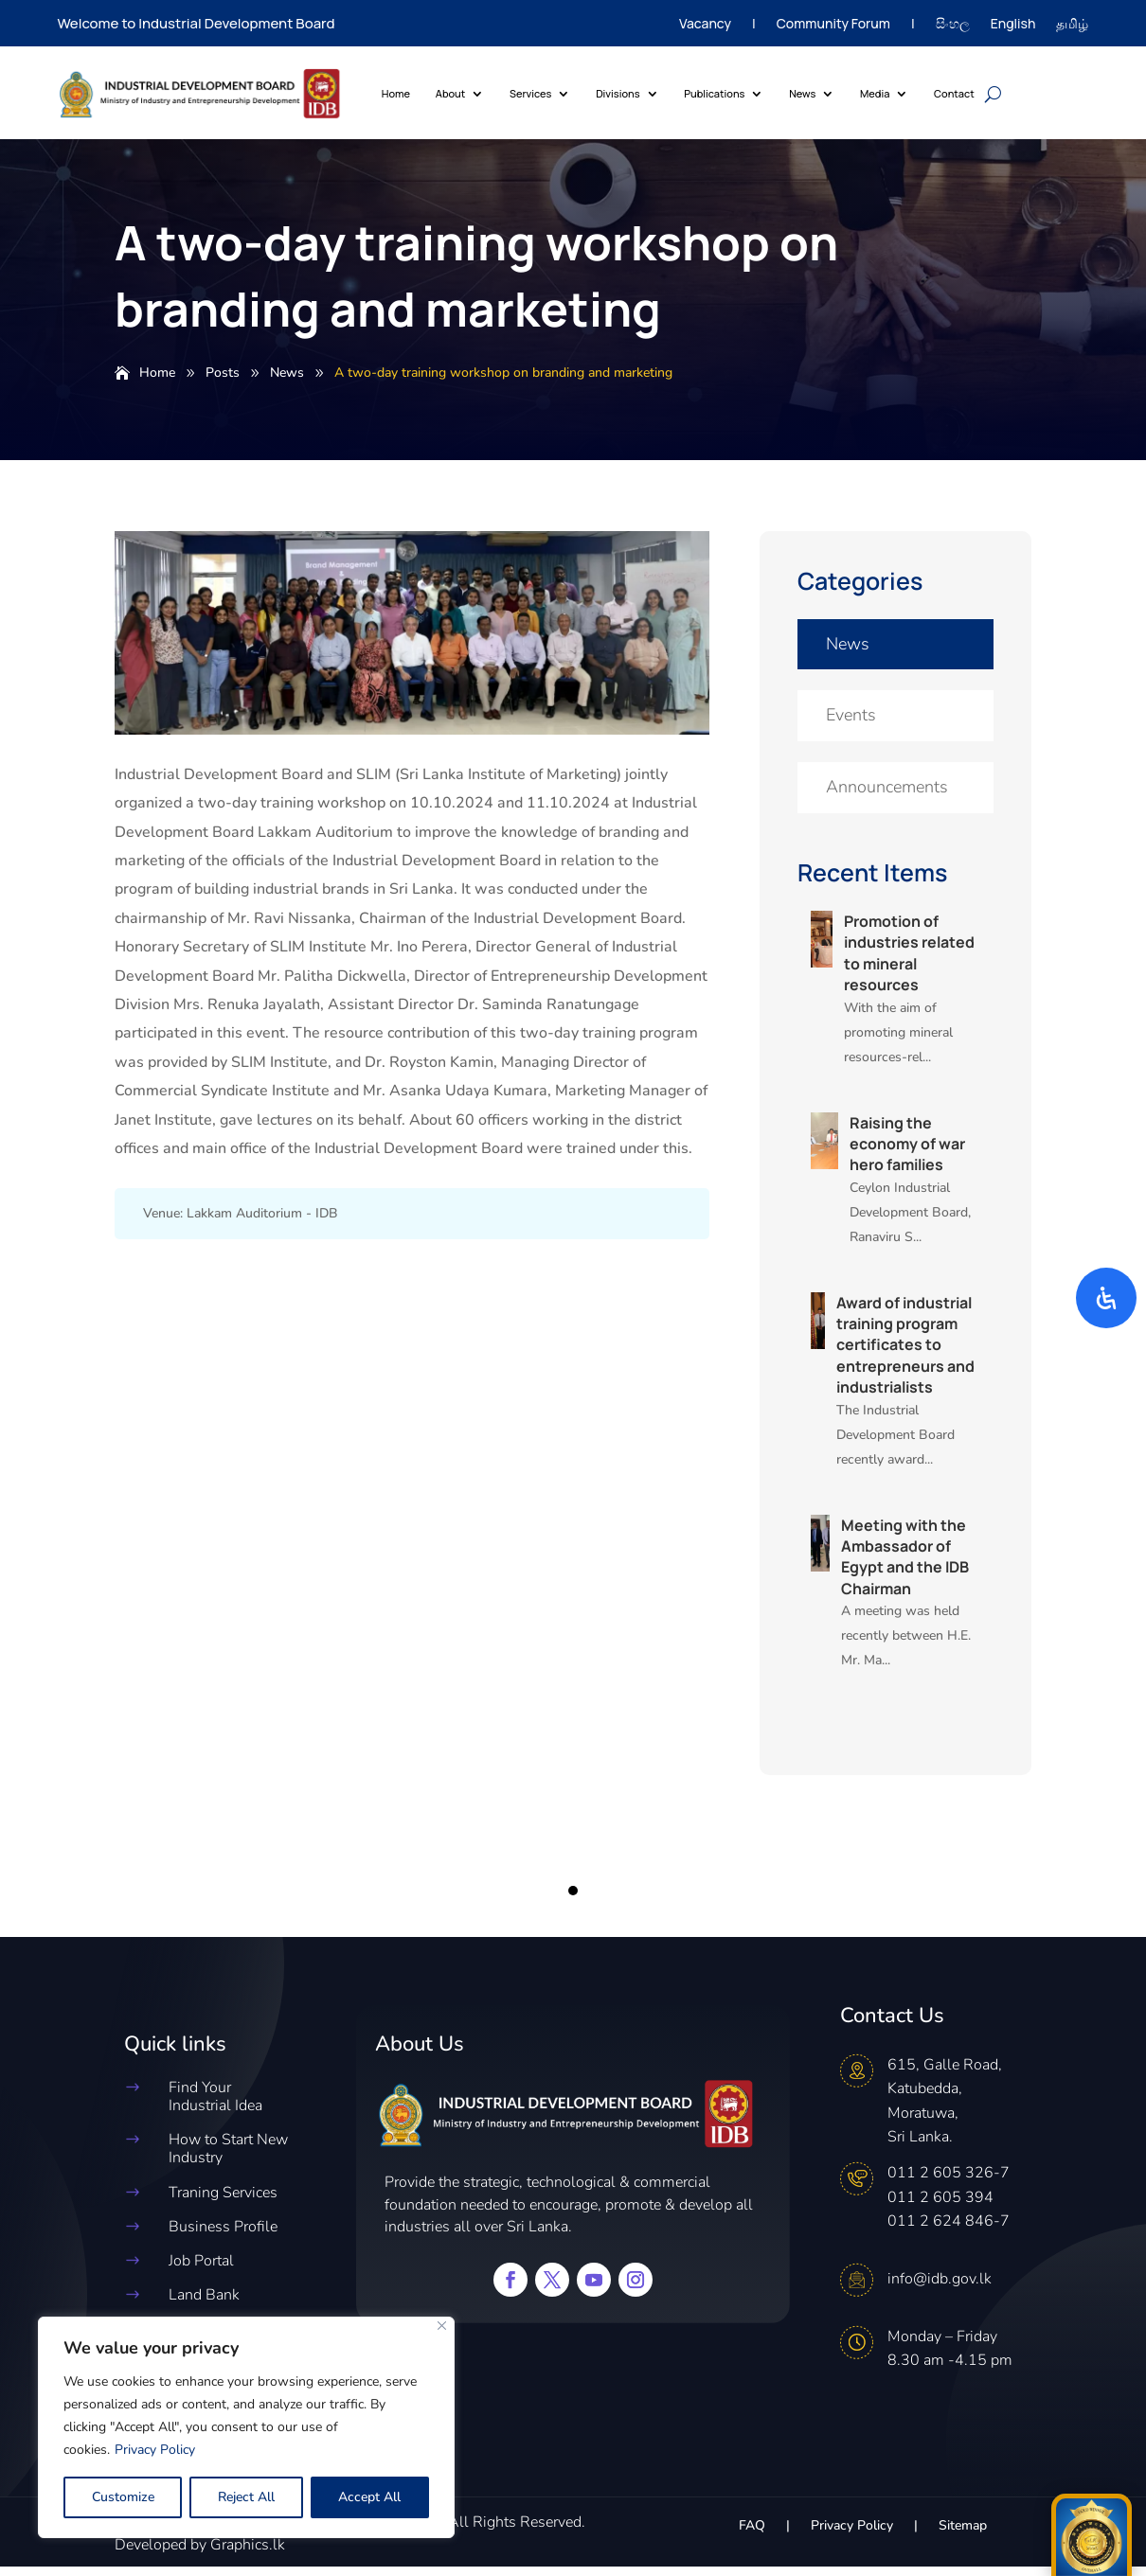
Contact (954, 93)
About (451, 93)
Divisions (617, 93)
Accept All (369, 2497)
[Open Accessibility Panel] (1106, 1298)
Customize (123, 2497)
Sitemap (963, 2536)
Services (530, 93)
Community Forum (833, 24)
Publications (714, 93)
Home (396, 93)
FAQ (752, 2536)
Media (874, 93)
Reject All (246, 2497)
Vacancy (705, 24)
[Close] (442, 2325)
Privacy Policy (155, 2450)
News (802, 93)
